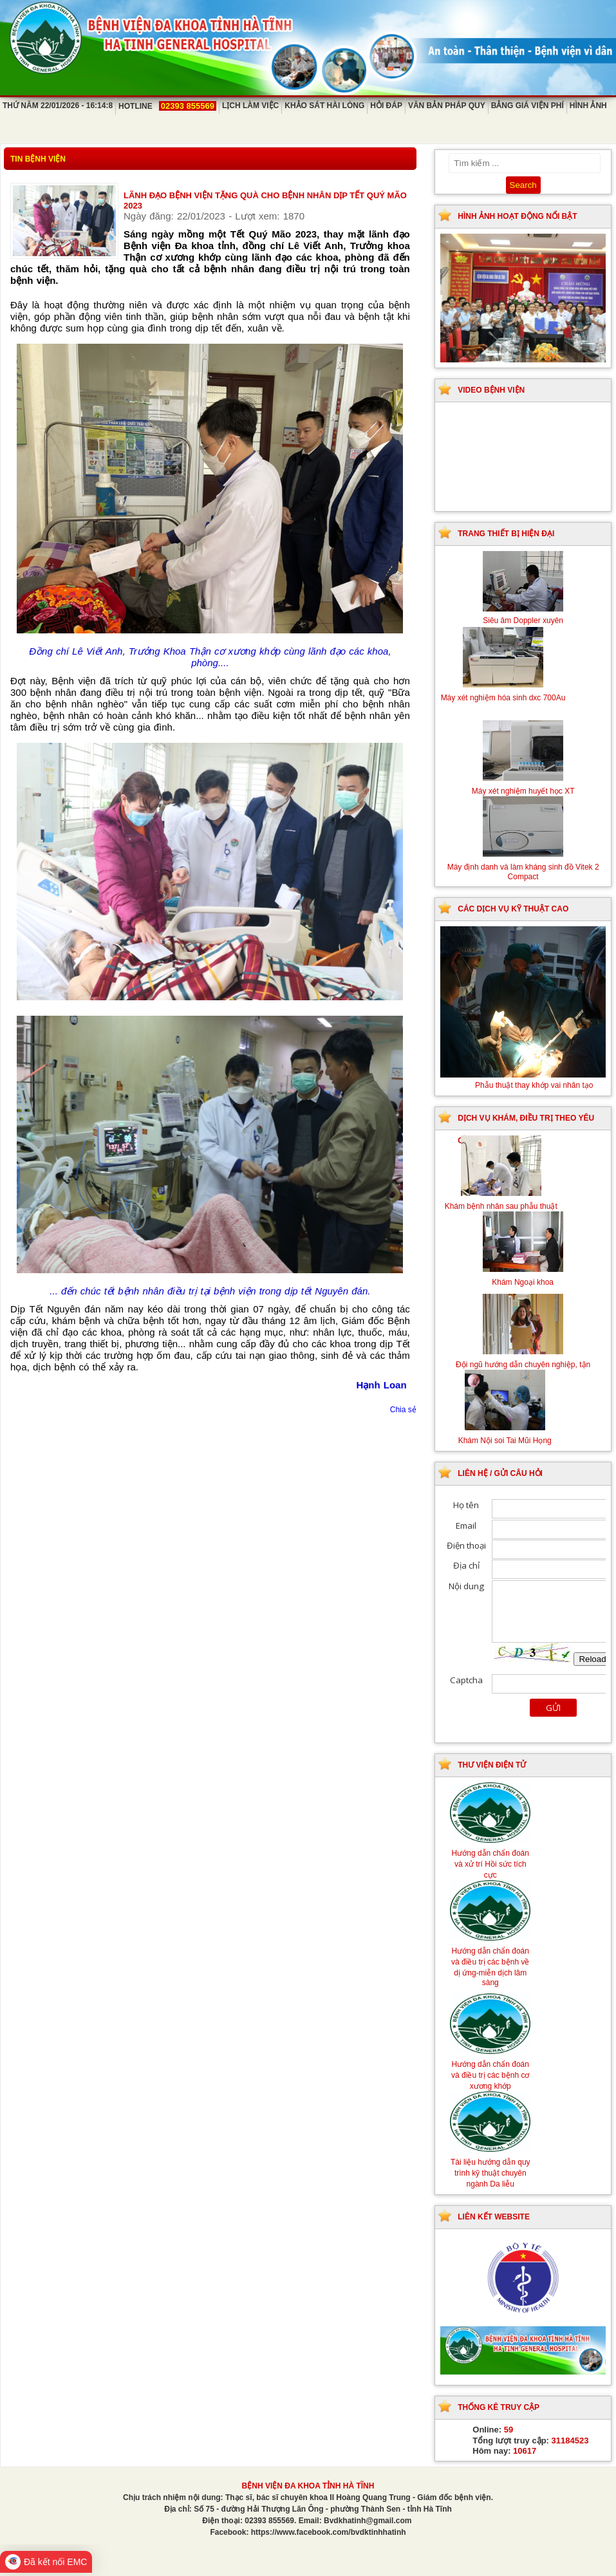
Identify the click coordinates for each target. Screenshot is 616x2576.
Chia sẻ (403, 1409)
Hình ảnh (588, 105)
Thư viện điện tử (492, 1764)
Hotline (167, 106)
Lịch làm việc (250, 105)
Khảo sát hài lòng (324, 105)
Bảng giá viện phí (527, 105)
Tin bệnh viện (38, 158)
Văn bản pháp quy (446, 105)
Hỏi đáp (386, 105)
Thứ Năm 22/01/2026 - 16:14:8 (58, 105)
